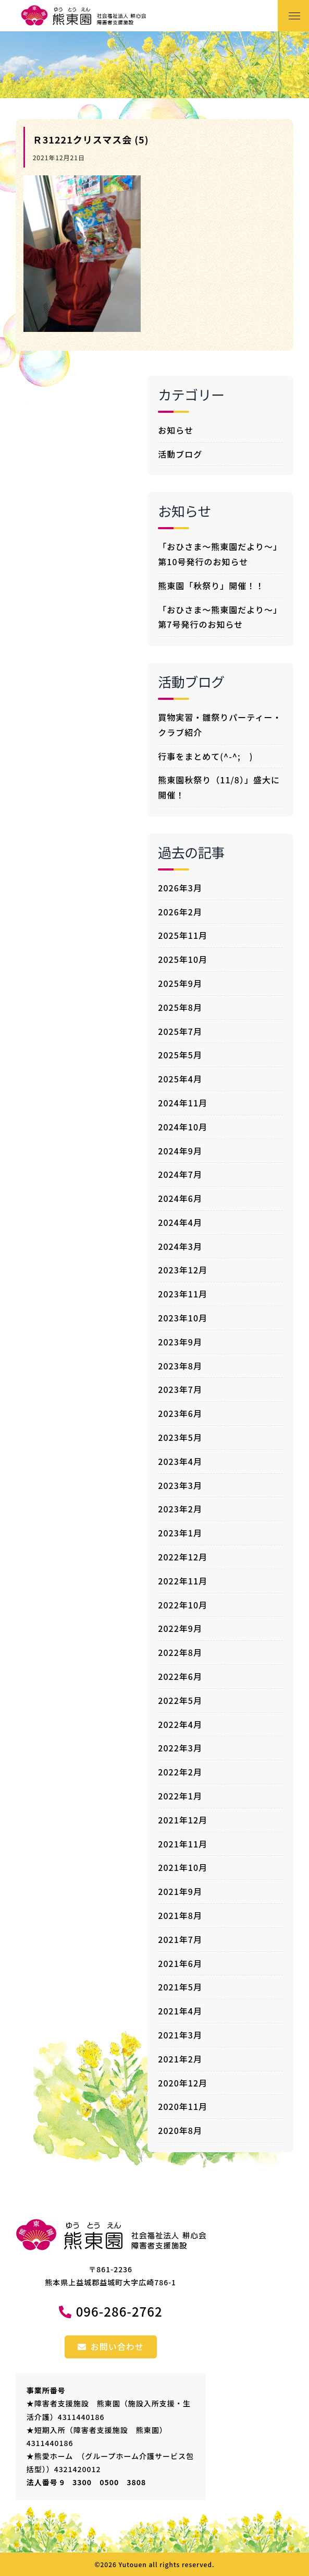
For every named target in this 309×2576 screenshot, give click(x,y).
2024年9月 (180, 1150)
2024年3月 (180, 1246)
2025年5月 (180, 1054)
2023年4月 (180, 1461)
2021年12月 (182, 1820)
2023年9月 (180, 1341)
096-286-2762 (119, 2311)
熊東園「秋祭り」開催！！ (211, 585)
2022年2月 (180, 1772)
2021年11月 (182, 1844)
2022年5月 (180, 1700)
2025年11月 (182, 935)
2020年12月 (182, 2083)
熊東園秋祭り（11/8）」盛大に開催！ (219, 787)
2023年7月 (180, 1389)
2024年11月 (182, 1102)
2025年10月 (182, 959)
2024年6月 (180, 1198)
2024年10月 (182, 1126)
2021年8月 (180, 1915)
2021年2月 (180, 2059)
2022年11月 (182, 1581)
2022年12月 (182, 1557)
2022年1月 (180, 1796)
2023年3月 (180, 1485)
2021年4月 (180, 2011)
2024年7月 (180, 1174)
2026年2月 (180, 911)
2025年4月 (180, 1078)
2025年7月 (180, 1031)
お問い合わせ (111, 2346)
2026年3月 (180, 887)
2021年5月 (180, 1987)
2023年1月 (180, 1532)
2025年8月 (180, 1007)
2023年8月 (180, 1365)
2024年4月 (180, 1222)
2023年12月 (182, 1269)
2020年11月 (182, 2106)
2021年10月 (182, 1867)
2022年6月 (180, 1676)
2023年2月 (180, 1508)
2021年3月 (180, 2035)
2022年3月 (180, 1748)
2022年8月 (180, 1652)
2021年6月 (180, 1963)
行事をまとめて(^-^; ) (205, 756)
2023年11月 (182, 1293)
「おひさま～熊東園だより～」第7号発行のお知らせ (220, 617)
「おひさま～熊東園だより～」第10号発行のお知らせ (220, 554)
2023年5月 (180, 1437)
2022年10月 (182, 1605)
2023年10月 (182, 1317)
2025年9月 (180, 983)
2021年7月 (180, 1939)
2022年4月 (180, 1724)
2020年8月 (180, 2130)
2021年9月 (180, 1891)
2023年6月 (180, 1413)
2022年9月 (180, 1628)
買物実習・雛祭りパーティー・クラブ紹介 (219, 724)
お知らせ (175, 430)
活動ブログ (180, 454)
